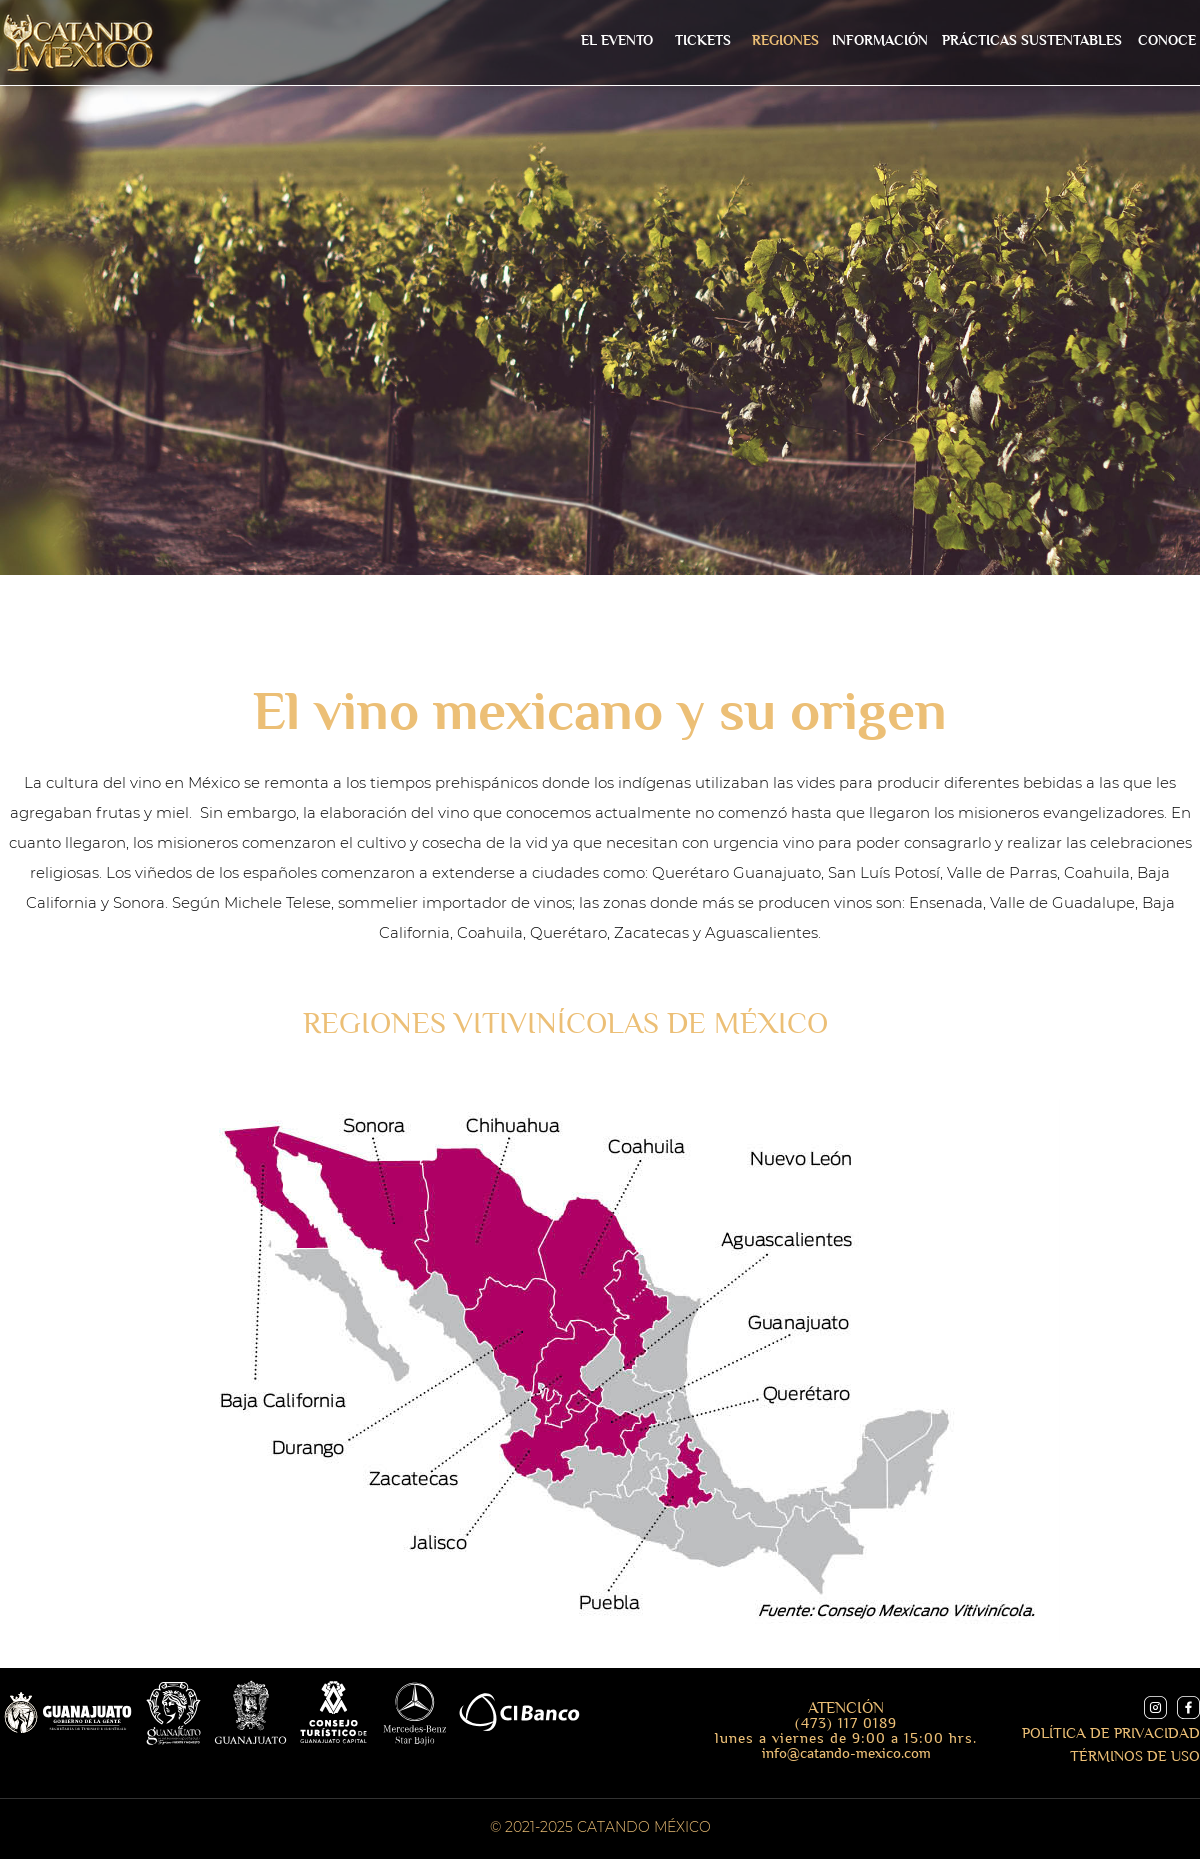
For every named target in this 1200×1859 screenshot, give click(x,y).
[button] (879, 41)
